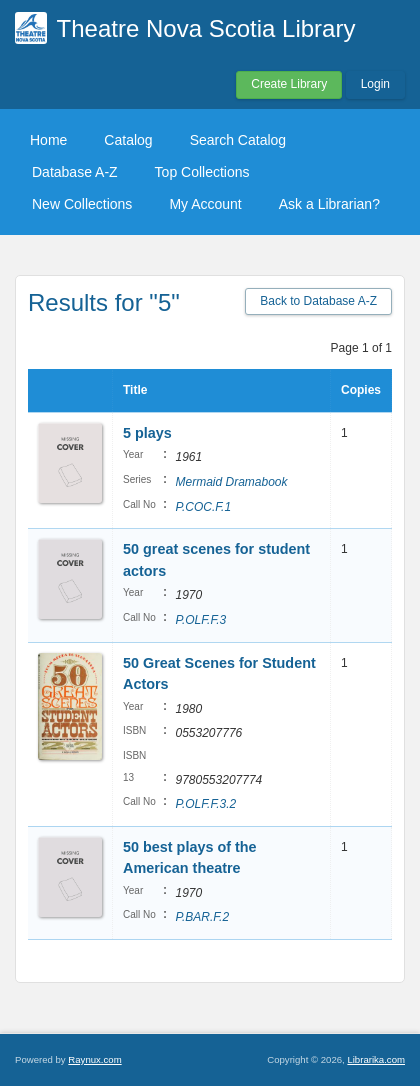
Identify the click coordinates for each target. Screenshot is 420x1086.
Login (375, 84)
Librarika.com (376, 1059)
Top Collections (202, 172)
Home (48, 140)
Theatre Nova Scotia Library (206, 28)
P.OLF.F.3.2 (205, 804)
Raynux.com (94, 1059)
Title (135, 390)
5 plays (147, 433)
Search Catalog (238, 140)
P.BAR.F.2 (202, 917)
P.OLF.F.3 (200, 620)
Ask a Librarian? (329, 204)
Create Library (289, 84)
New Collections (82, 204)
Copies (361, 390)
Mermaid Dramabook (231, 482)
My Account (205, 204)
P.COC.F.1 (203, 507)
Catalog (128, 140)
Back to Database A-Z (318, 301)
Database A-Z (75, 172)
